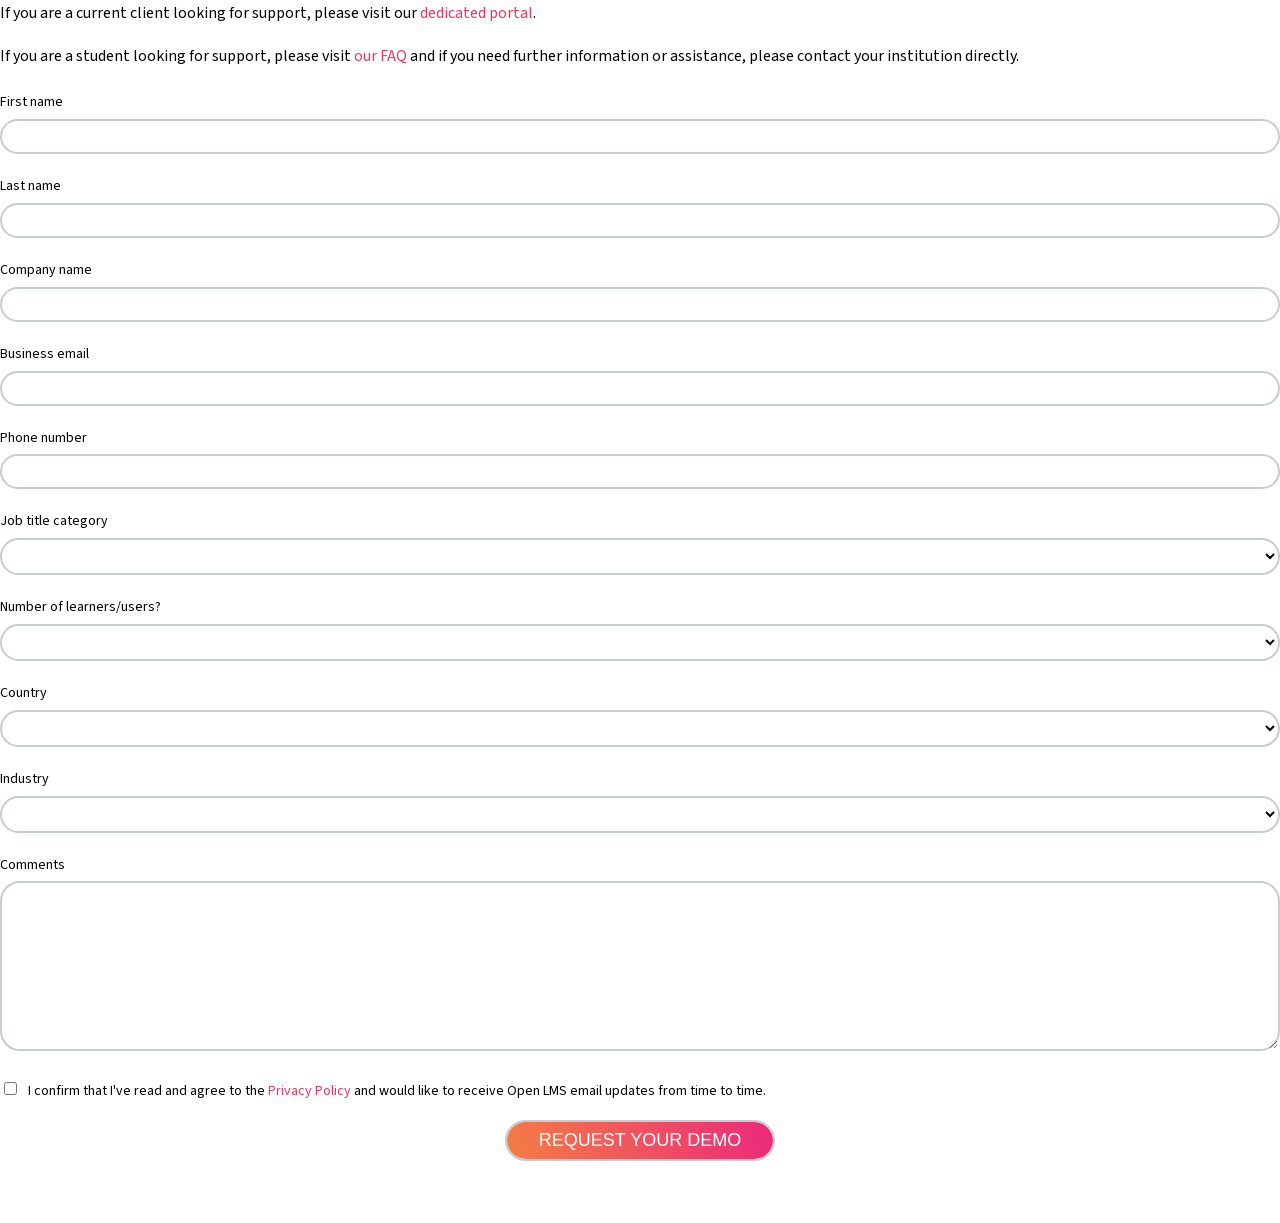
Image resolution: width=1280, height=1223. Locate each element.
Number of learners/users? (80, 607)
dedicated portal (476, 13)
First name (31, 102)
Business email (44, 354)
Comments (32, 865)
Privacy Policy (309, 1121)
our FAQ (380, 56)
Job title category (54, 521)
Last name (30, 186)
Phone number (43, 438)
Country (23, 693)
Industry (24, 779)
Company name (46, 270)
